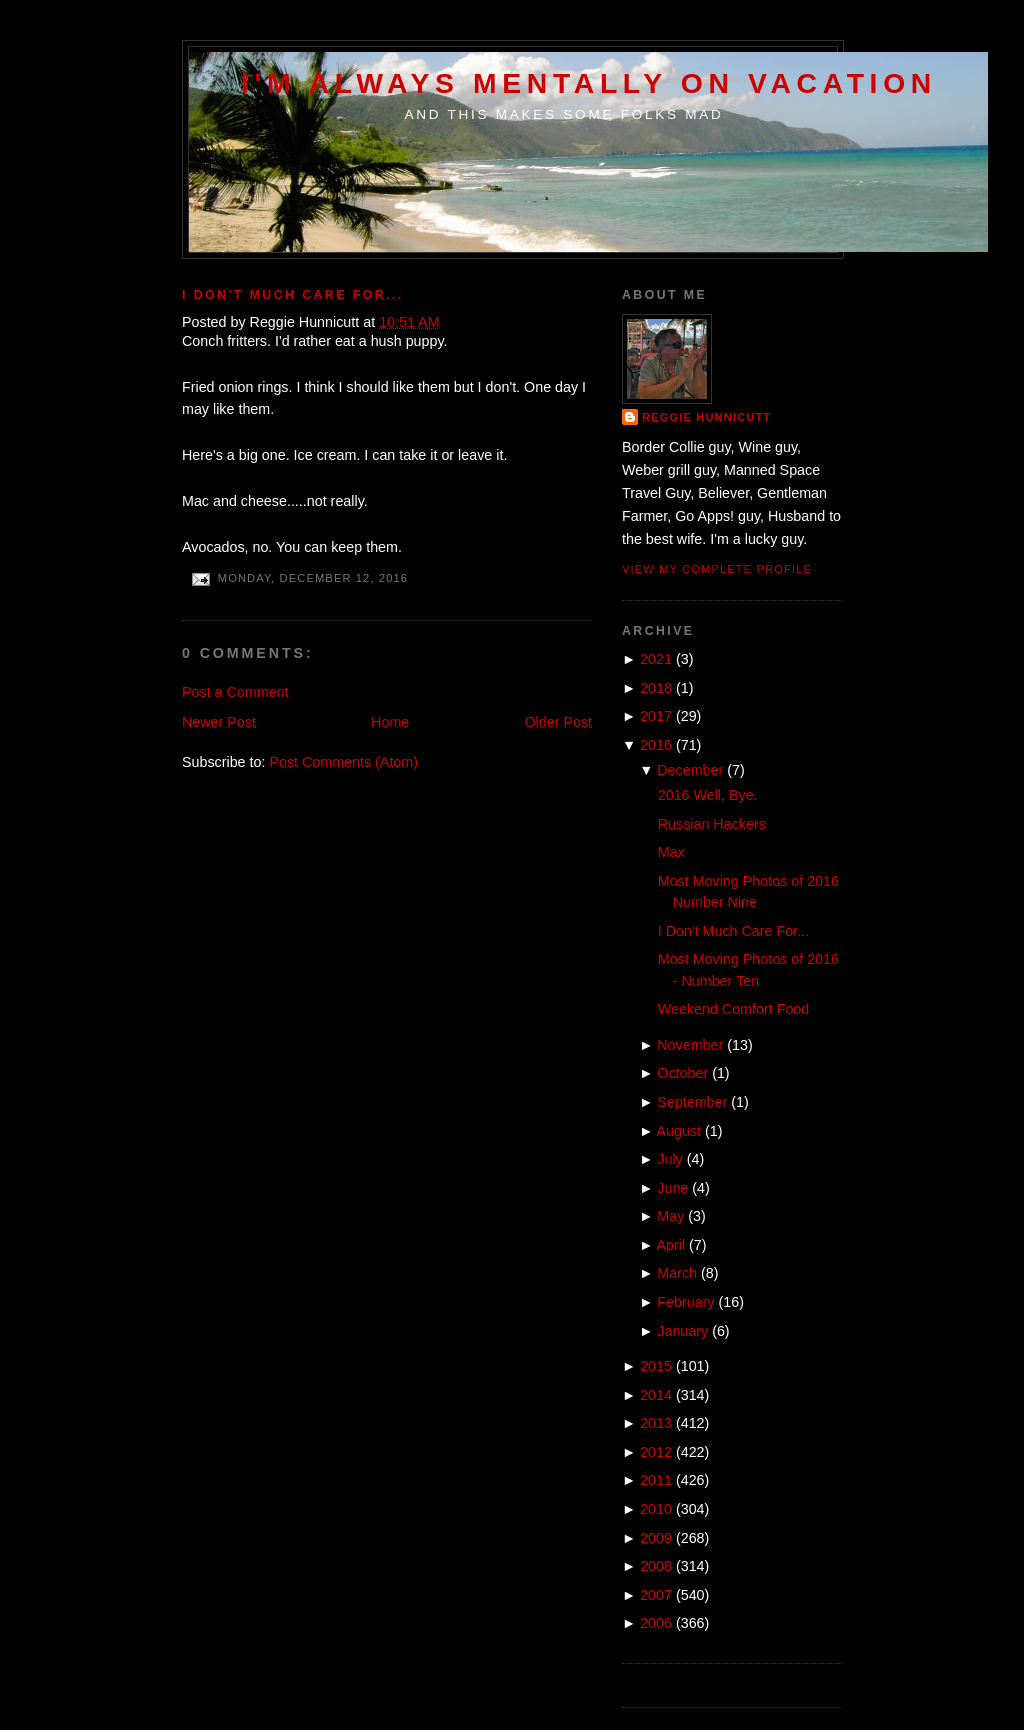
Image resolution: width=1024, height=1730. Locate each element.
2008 (656, 1566)
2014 (656, 1395)
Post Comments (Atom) (343, 762)
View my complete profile (717, 569)
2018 (656, 688)
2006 (656, 1623)
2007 (656, 1595)
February (685, 1302)
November (690, 1045)
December (690, 770)
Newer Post (219, 722)
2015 (656, 1366)
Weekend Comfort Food (734, 1009)
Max (671, 852)
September (692, 1102)
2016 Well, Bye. (708, 795)
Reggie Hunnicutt (706, 417)
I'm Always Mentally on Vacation (589, 83)
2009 (656, 1538)
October (682, 1073)
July (669, 1159)
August (679, 1131)
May (670, 1216)
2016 (656, 745)
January (682, 1331)
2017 (656, 716)
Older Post (558, 722)
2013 (656, 1423)
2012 (656, 1452)
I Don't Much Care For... (293, 295)
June (672, 1188)
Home (390, 722)
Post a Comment (235, 692)
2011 (656, 1480)
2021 (656, 659)
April (671, 1245)
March (677, 1273)
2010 (656, 1509)
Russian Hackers (712, 824)
